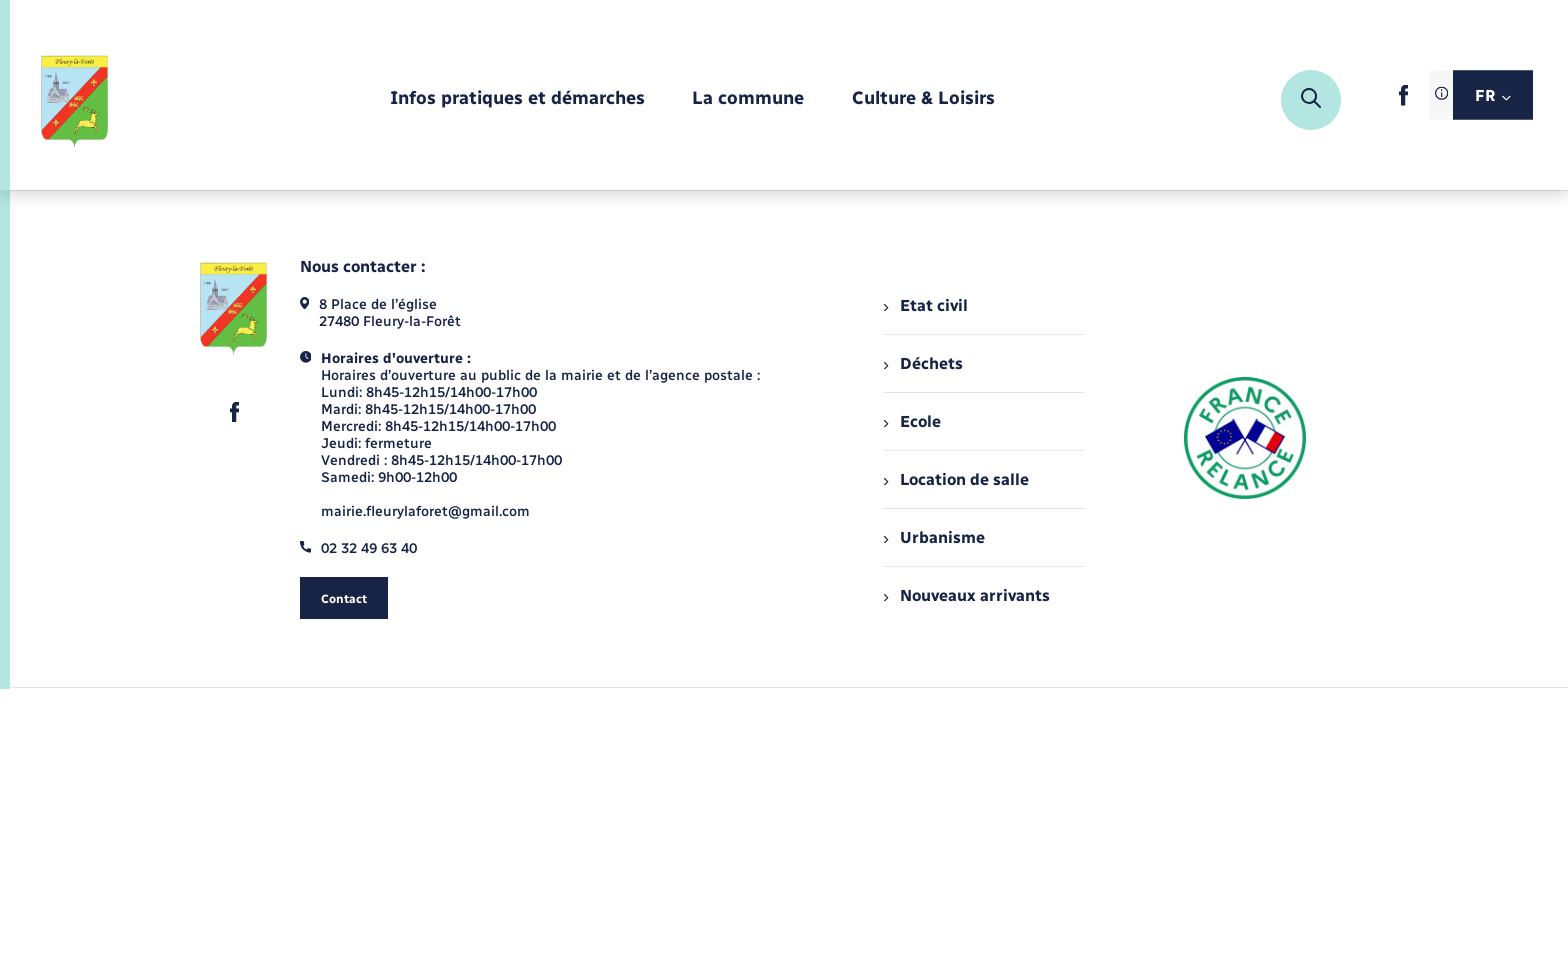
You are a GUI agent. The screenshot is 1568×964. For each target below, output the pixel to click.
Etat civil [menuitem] (925, 305)
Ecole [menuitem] (912, 421)
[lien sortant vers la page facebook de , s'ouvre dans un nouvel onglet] (1403, 101)
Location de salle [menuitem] (956, 479)
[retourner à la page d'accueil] (75, 100)
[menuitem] (517, 99)
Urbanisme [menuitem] (934, 537)
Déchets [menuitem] (923, 363)
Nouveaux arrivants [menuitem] (966, 595)
